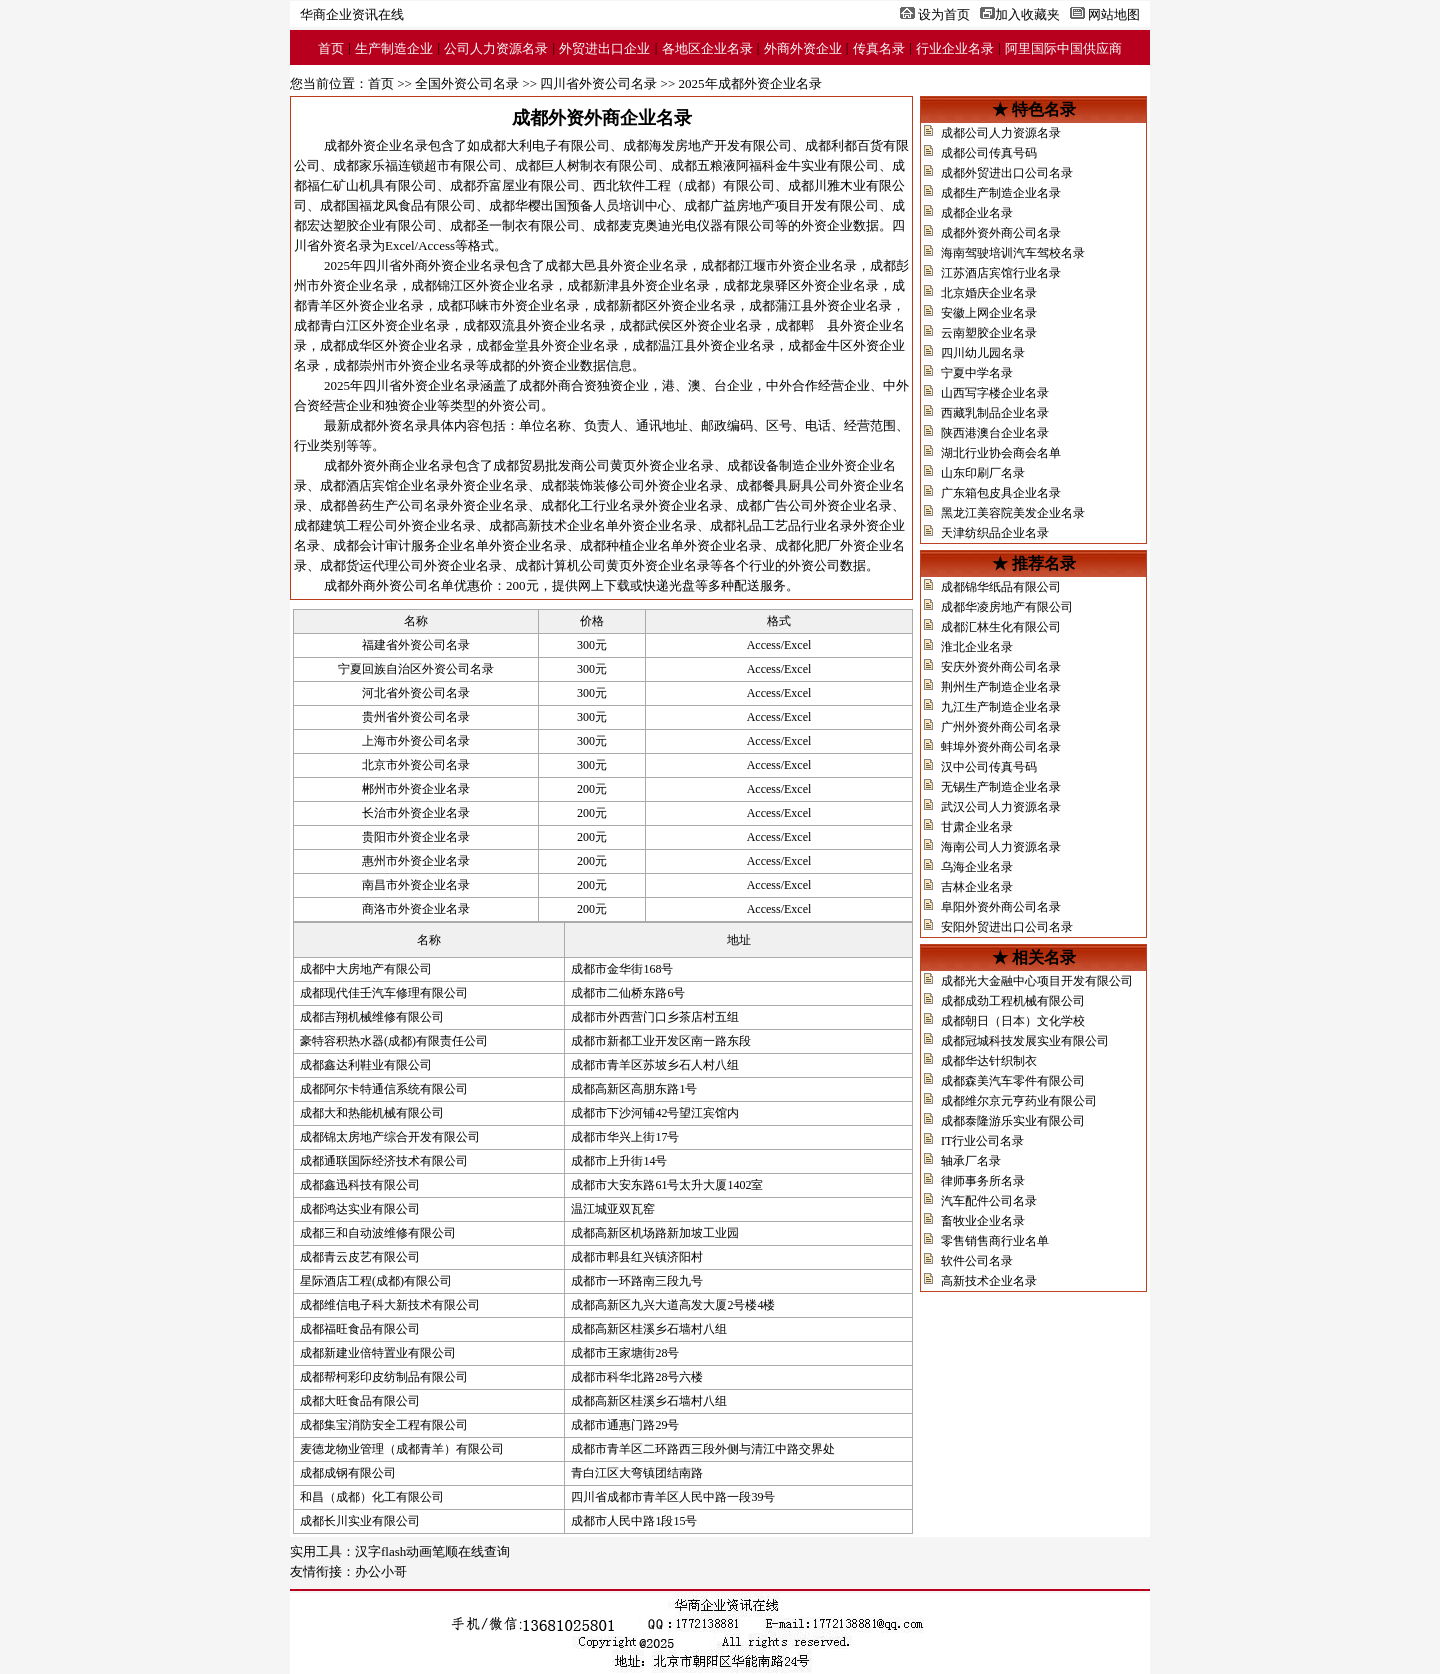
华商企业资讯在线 (352, 14)
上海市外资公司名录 (416, 741)
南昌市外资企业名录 (416, 885)
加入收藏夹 (1027, 14)
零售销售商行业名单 (995, 1241)
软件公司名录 (977, 1261)
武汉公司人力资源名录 (1001, 807)
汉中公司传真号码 (989, 767)
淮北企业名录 (977, 647)
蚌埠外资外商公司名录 (1001, 747)
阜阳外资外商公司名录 (1001, 907)
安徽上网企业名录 (989, 313)
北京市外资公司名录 (416, 765)
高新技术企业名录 (989, 1281)
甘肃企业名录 (977, 827)
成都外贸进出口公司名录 (1007, 173)
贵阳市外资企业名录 (416, 837)
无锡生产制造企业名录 (1001, 787)
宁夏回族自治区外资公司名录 (416, 669)
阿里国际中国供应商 (1063, 48)
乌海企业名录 (977, 867)
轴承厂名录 (971, 1161)
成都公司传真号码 (989, 153)
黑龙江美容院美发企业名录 (1013, 513)
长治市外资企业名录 (416, 813)
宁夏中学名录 (977, 373)
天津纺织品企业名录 (995, 533)
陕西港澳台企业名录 (995, 433)
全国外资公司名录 (467, 83)
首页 (331, 48)
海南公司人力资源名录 (1001, 847)
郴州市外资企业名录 (416, 789)
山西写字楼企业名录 (995, 393)
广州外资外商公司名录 (1001, 727)
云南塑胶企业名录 (989, 333)
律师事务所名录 (983, 1181)
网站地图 (1114, 14)
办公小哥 (381, 1571)
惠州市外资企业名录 (416, 861)
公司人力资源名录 (496, 48)
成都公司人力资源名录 (1001, 133)
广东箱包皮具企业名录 (1001, 493)
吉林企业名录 (977, 887)
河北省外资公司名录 (416, 693)
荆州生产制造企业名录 (1001, 687)
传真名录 (879, 48)
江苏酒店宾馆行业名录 (1001, 273)
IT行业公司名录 (982, 1141)
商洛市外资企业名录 (416, 909)
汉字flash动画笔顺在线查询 (432, 1551)
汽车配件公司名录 (989, 1201)
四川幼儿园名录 (983, 353)
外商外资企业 (803, 48)
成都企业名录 (977, 213)
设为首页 (944, 14)
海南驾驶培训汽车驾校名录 (1013, 253)
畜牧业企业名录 (983, 1221)
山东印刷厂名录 (983, 473)
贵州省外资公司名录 (416, 717)
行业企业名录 (955, 48)
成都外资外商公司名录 (1001, 233)
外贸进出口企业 (604, 48)
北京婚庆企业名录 (989, 293)
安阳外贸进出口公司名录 (1007, 927)
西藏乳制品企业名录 (995, 413)
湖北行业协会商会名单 (1001, 453)
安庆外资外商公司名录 (1001, 667)
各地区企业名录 (707, 48)
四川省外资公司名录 (598, 83)
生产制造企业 (394, 48)
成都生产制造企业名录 (1001, 193)
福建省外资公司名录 (416, 645)
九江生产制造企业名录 (1001, 707)
